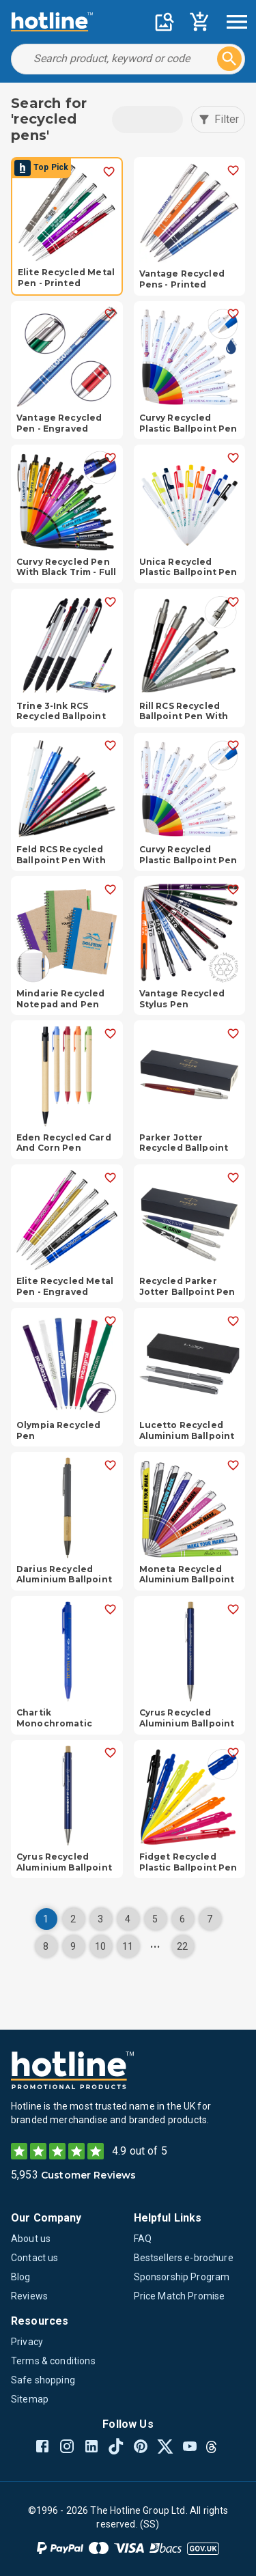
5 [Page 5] (155, 1919)
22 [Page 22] (182, 1946)
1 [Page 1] (45, 1919)
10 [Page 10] (100, 1946)
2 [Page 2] (73, 1919)
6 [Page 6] (182, 1919)
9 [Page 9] (73, 1946)
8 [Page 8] (45, 1946)
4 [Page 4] (127, 1919)
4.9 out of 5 (139, 2150)
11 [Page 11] (127, 1946)
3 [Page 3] (100, 1919)
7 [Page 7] (209, 1919)
